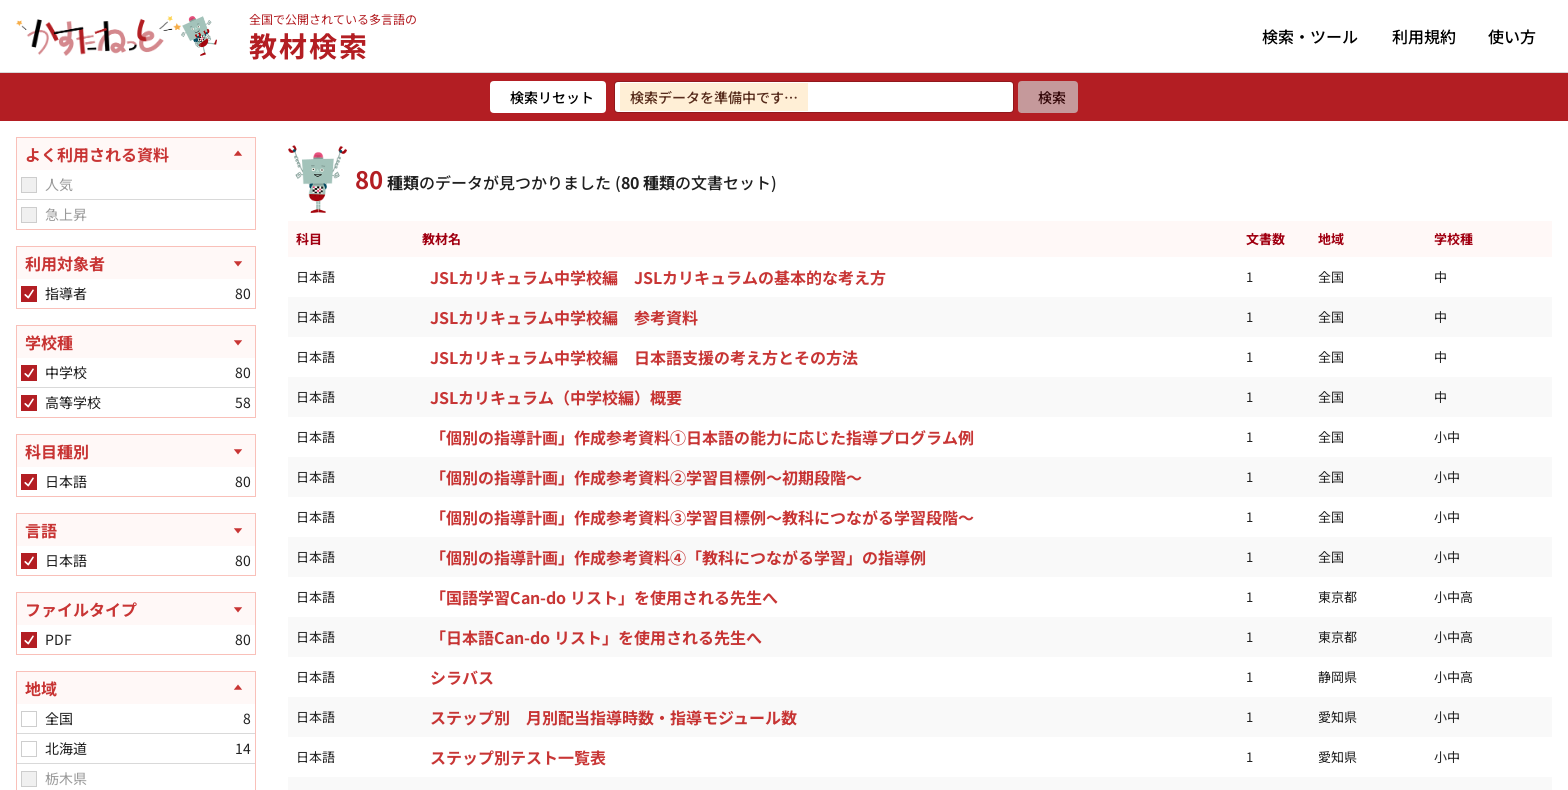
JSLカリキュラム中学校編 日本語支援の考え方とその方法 (644, 357)
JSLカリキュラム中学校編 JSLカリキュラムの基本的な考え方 (658, 277)
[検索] (1048, 97)
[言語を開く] (136, 530)
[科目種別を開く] (136, 451)
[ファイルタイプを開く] (136, 609)
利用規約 (1424, 36)
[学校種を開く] (136, 342)
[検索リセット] (548, 97)
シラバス (462, 677)
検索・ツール (1310, 36)
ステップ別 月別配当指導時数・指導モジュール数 (613, 717)
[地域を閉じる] (136, 688)
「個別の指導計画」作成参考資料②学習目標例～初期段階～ (646, 477)
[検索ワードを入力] (814, 97)
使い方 (1512, 36)
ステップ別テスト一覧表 (518, 757)
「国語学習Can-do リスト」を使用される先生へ (604, 597)
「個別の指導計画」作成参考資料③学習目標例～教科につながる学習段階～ (702, 517)
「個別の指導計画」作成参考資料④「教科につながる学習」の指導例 (678, 557)
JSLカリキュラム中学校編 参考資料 (564, 317)
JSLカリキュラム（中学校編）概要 (556, 397)
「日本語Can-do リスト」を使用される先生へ (596, 637)
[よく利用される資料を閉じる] (136, 154)
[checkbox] (29, 185)
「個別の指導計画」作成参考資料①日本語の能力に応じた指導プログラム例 (702, 437)
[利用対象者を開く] (136, 263)
